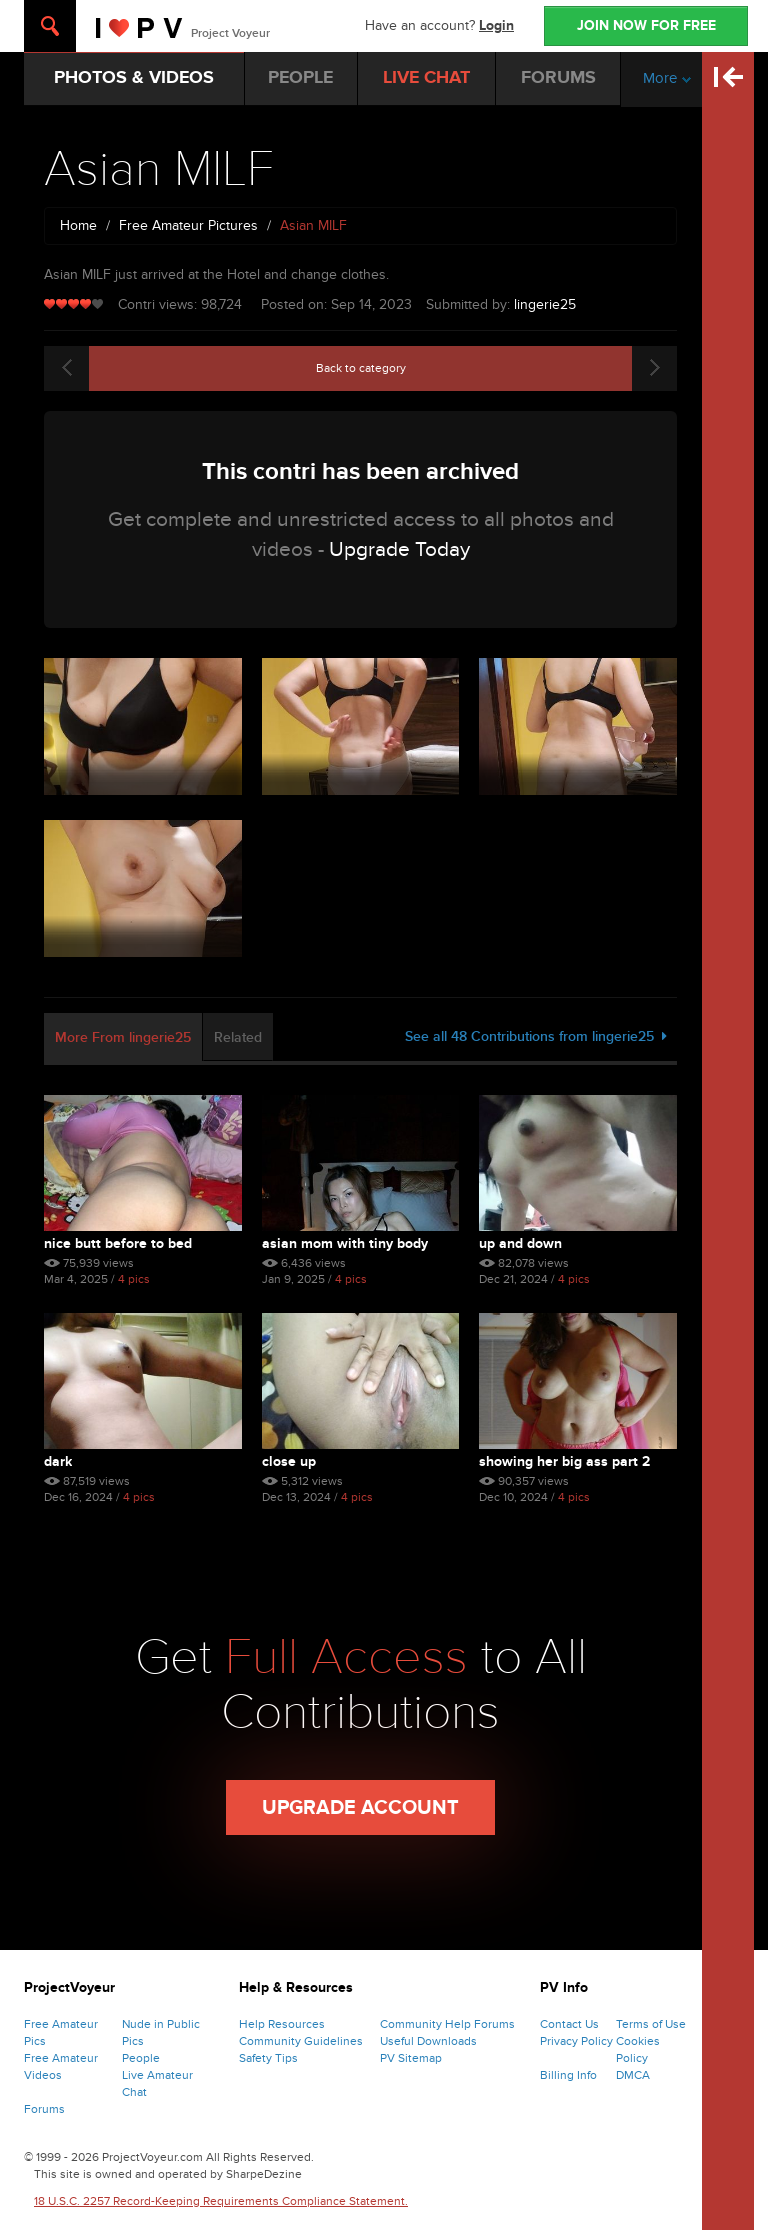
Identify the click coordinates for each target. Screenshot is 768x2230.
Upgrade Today (399, 549)
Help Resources (282, 2024)
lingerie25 (545, 304)
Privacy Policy (576, 2041)
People (141, 2058)
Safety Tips (268, 2058)
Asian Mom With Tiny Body (345, 1243)
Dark (58, 1461)
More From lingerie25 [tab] (123, 1037)
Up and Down (520, 1243)
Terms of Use (651, 2024)
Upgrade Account (360, 1808)
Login (496, 25)
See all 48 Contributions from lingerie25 (536, 1036)
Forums (44, 2109)
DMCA (633, 2075)
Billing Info (568, 2075)
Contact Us (569, 2024)
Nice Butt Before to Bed (118, 1243)
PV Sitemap (411, 2058)
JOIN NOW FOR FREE (646, 25)
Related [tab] (238, 1037)
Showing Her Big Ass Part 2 (564, 1461)
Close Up (289, 1461)
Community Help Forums (447, 2024)
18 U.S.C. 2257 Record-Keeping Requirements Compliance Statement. (221, 2201)
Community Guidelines (301, 2041)
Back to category (361, 368)
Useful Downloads (428, 2041)
